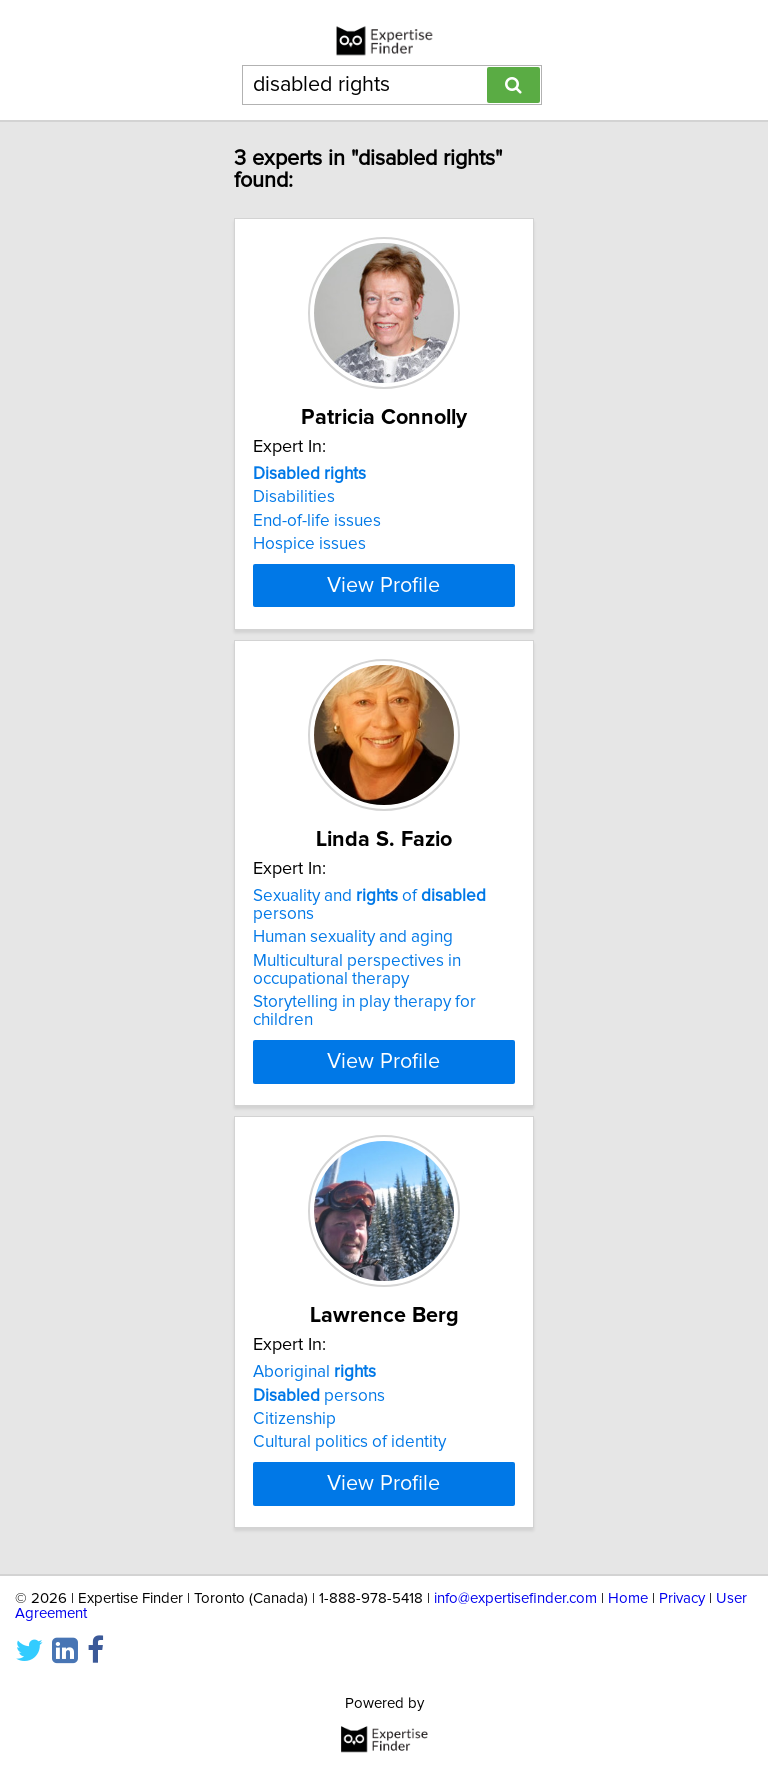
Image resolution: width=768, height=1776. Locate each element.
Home (628, 1706)
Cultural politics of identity (349, 1496)
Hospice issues (309, 544)
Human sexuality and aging (353, 991)
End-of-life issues (317, 521)
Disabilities (294, 497)
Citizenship (294, 1473)
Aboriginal (314, 1426)
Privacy (682, 1706)
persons (319, 1449)
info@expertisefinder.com (515, 1706)
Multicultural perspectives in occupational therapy (357, 1024)
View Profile (383, 639)
